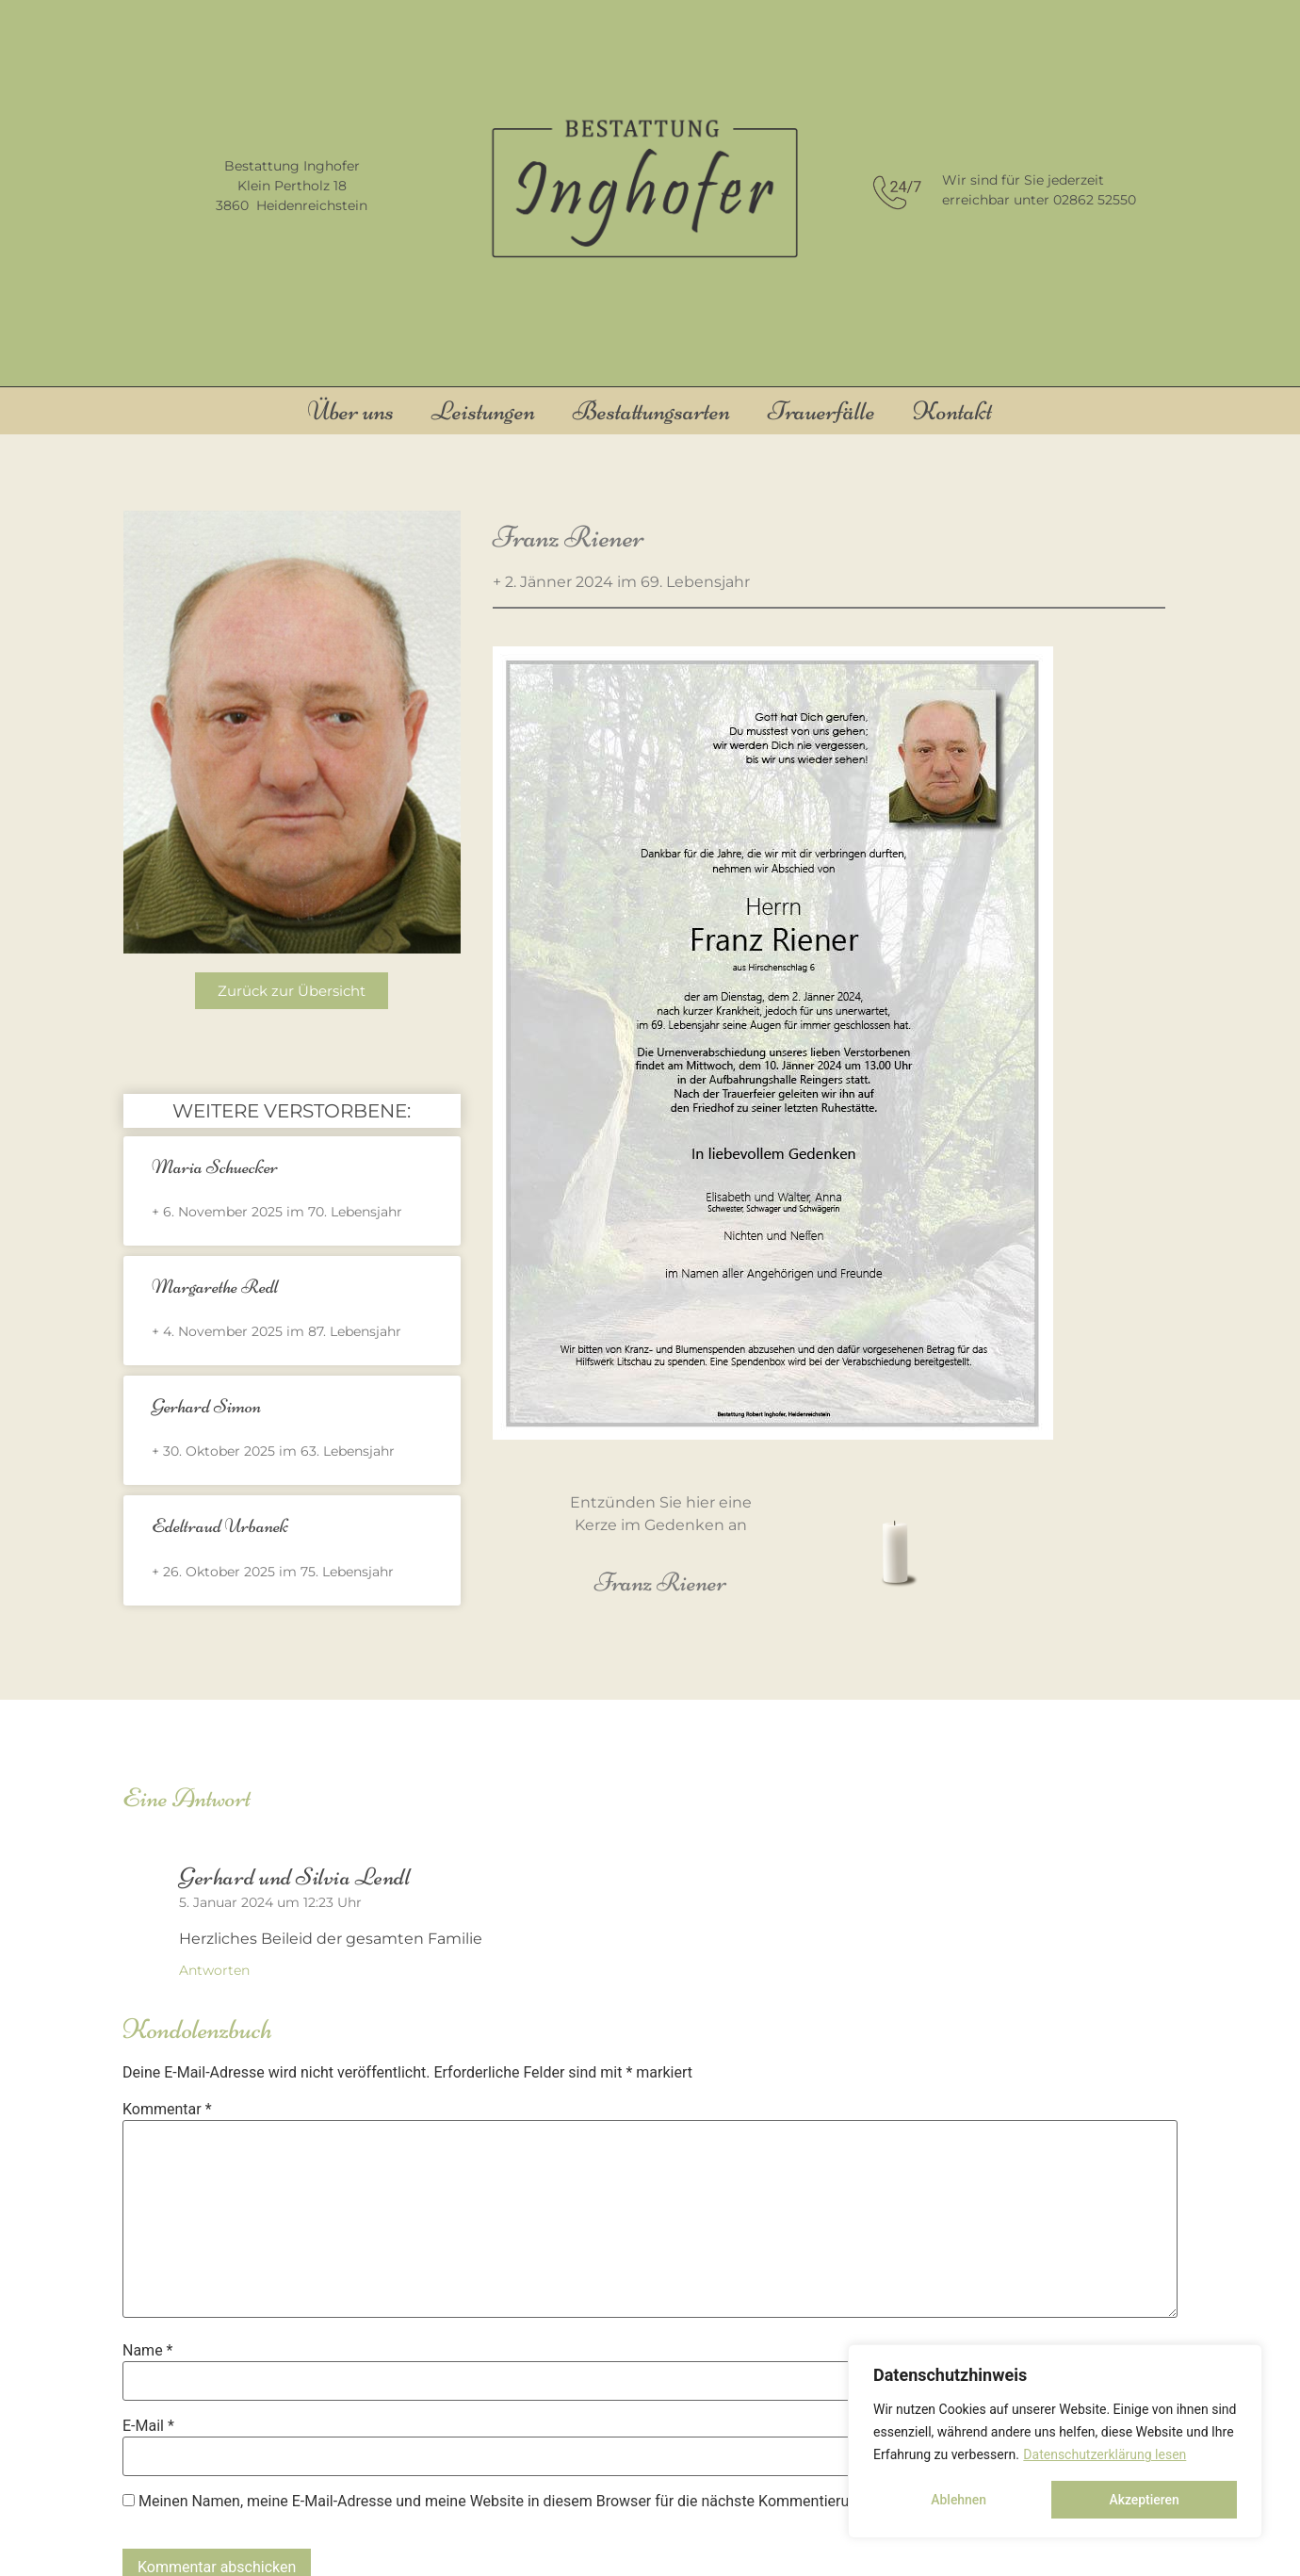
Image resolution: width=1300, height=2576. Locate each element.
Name (147, 2350)
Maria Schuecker (215, 1167)
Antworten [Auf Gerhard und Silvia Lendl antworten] (214, 1970)
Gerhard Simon (206, 1406)
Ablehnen (958, 2499)
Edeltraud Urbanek (220, 1526)
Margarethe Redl (215, 1286)
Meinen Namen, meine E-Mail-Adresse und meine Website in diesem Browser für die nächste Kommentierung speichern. (538, 2501)
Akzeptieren (1144, 2499)
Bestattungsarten (651, 411)
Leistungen (483, 411)
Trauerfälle (821, 411)
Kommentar (167, 2109)
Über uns (351, 411)
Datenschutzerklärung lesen (1104, 2454)
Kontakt (952, 411)
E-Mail (148, 2426)
